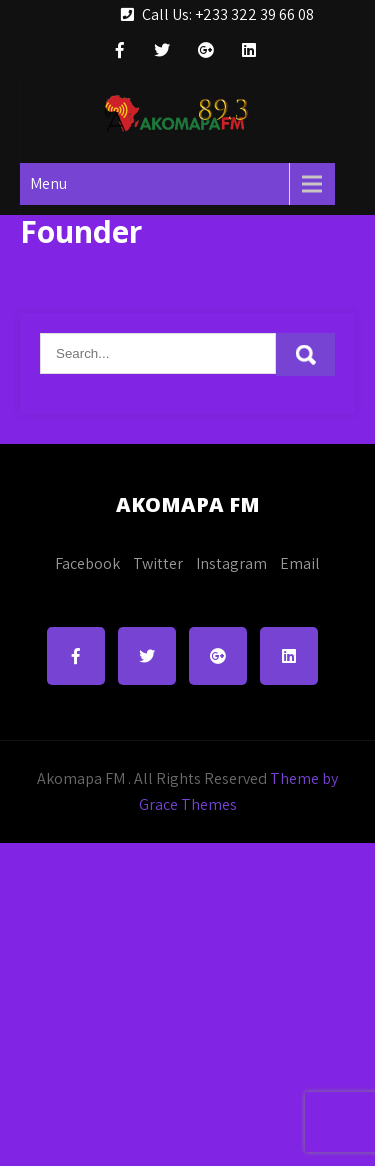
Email (300, 563)
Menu (48, 183)
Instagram (231, 563)
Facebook (87, 563)
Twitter (158, 563)
